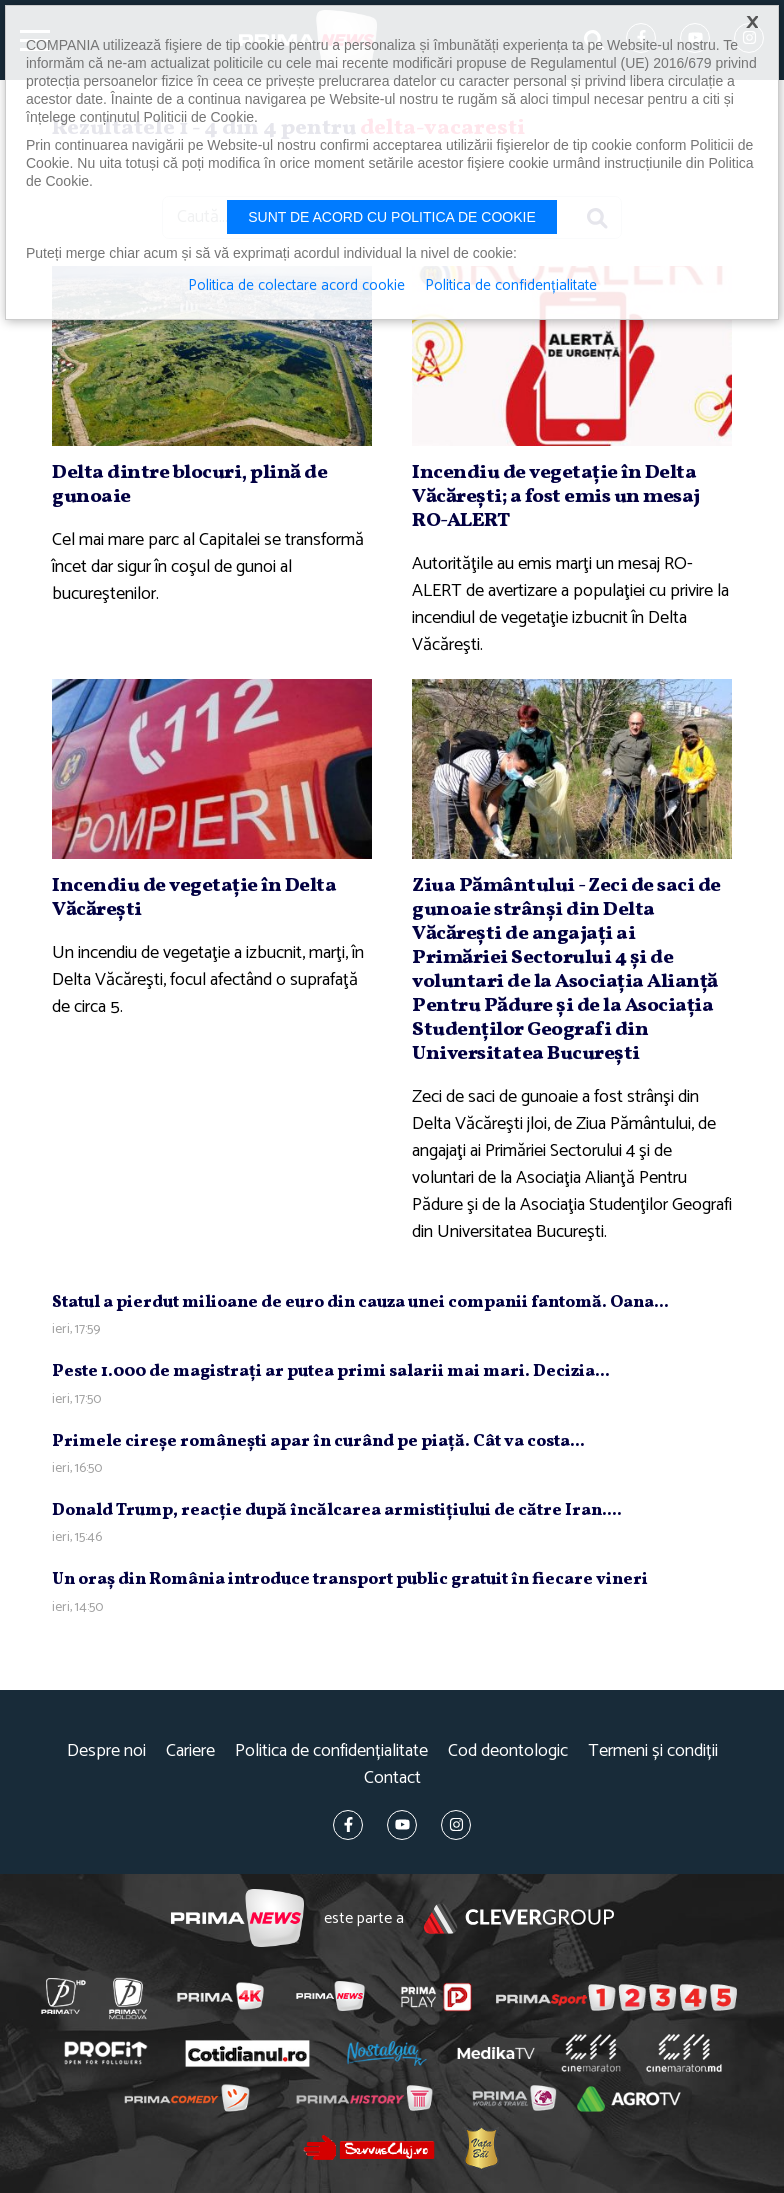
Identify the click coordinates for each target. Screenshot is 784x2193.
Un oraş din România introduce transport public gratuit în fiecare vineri (350, 1579)
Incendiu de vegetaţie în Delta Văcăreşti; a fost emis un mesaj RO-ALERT (556, 497)
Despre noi (106, 1751)
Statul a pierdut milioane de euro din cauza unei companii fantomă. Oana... (360, 1302)
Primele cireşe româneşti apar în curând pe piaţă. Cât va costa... (318, 1441)
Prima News (237, 1918)
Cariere (190, 1751)
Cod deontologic (508, 1751)
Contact (392, 1778)
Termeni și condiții (653, 1751)
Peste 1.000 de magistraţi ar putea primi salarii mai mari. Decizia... (331, 1371)
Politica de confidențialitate (331, 1751)
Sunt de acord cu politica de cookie (392, 217)
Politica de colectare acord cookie (296, 286)
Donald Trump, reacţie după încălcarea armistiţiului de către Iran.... (337, 1510)
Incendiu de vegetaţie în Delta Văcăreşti (194, 898)
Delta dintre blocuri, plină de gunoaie (189, 485)
